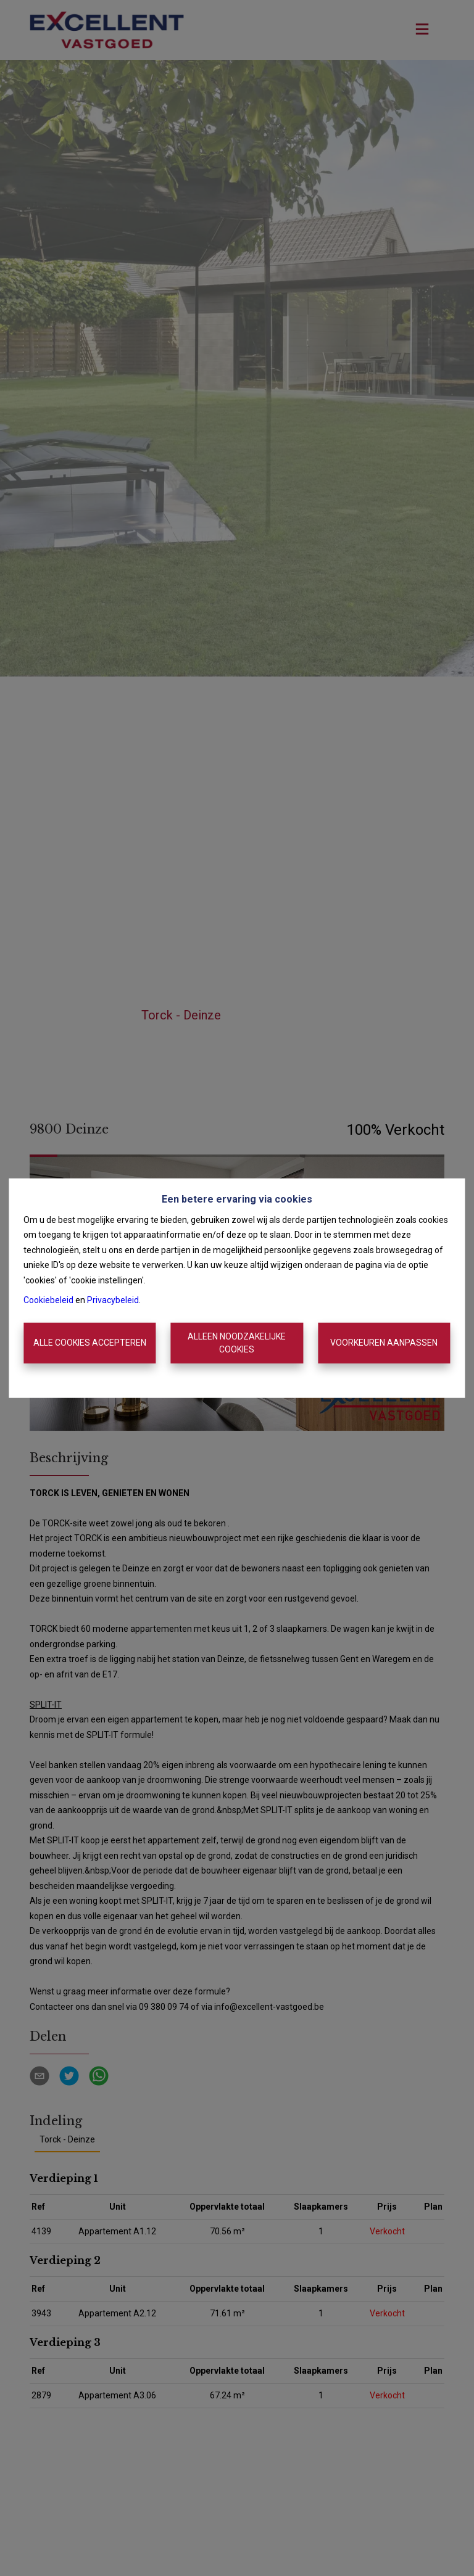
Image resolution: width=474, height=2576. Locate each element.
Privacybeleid (113, 1300)
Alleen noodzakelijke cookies (237, 1342)
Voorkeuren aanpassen (384, 1343)
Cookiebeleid (48, 1300)
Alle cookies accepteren (89, 1343)
